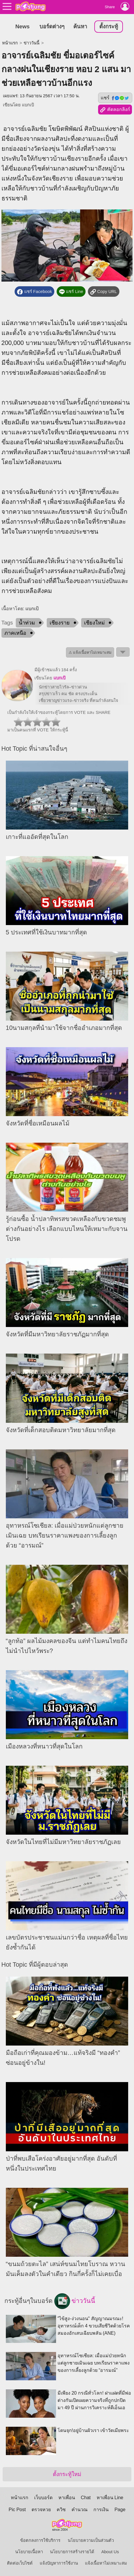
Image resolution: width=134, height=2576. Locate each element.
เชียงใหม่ (94, 623)
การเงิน (101, 2509)
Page (119, 2509)
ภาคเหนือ (15, 633)
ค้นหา (80, 26)
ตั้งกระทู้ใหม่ (67, 2474)
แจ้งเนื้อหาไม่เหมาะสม (106, 2563)
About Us (110, 2551)
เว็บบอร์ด (43, 2497)
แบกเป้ (28, 105)
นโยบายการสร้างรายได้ (72, 2551)
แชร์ (115, 97)
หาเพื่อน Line (110, 2497)
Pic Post (17, 2509)
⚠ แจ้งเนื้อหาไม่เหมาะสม (90, 652)
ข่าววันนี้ (31, 43)
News (22, 26)
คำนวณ (80, 2509)
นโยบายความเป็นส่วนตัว (91, 2540)
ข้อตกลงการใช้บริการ (40, 2540)
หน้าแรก (10, 43)
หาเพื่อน (66, 2497)
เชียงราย (60, 623)
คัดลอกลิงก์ (115, 110)
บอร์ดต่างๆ (52, 26)
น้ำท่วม (27, 623)
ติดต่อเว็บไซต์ (20, 2563)
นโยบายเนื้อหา (29, 2551)
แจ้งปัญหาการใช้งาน (59, 2563)
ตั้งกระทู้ (108, 26)
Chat (86, 2497)
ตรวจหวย (41, 2509)
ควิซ (61, 2509)
